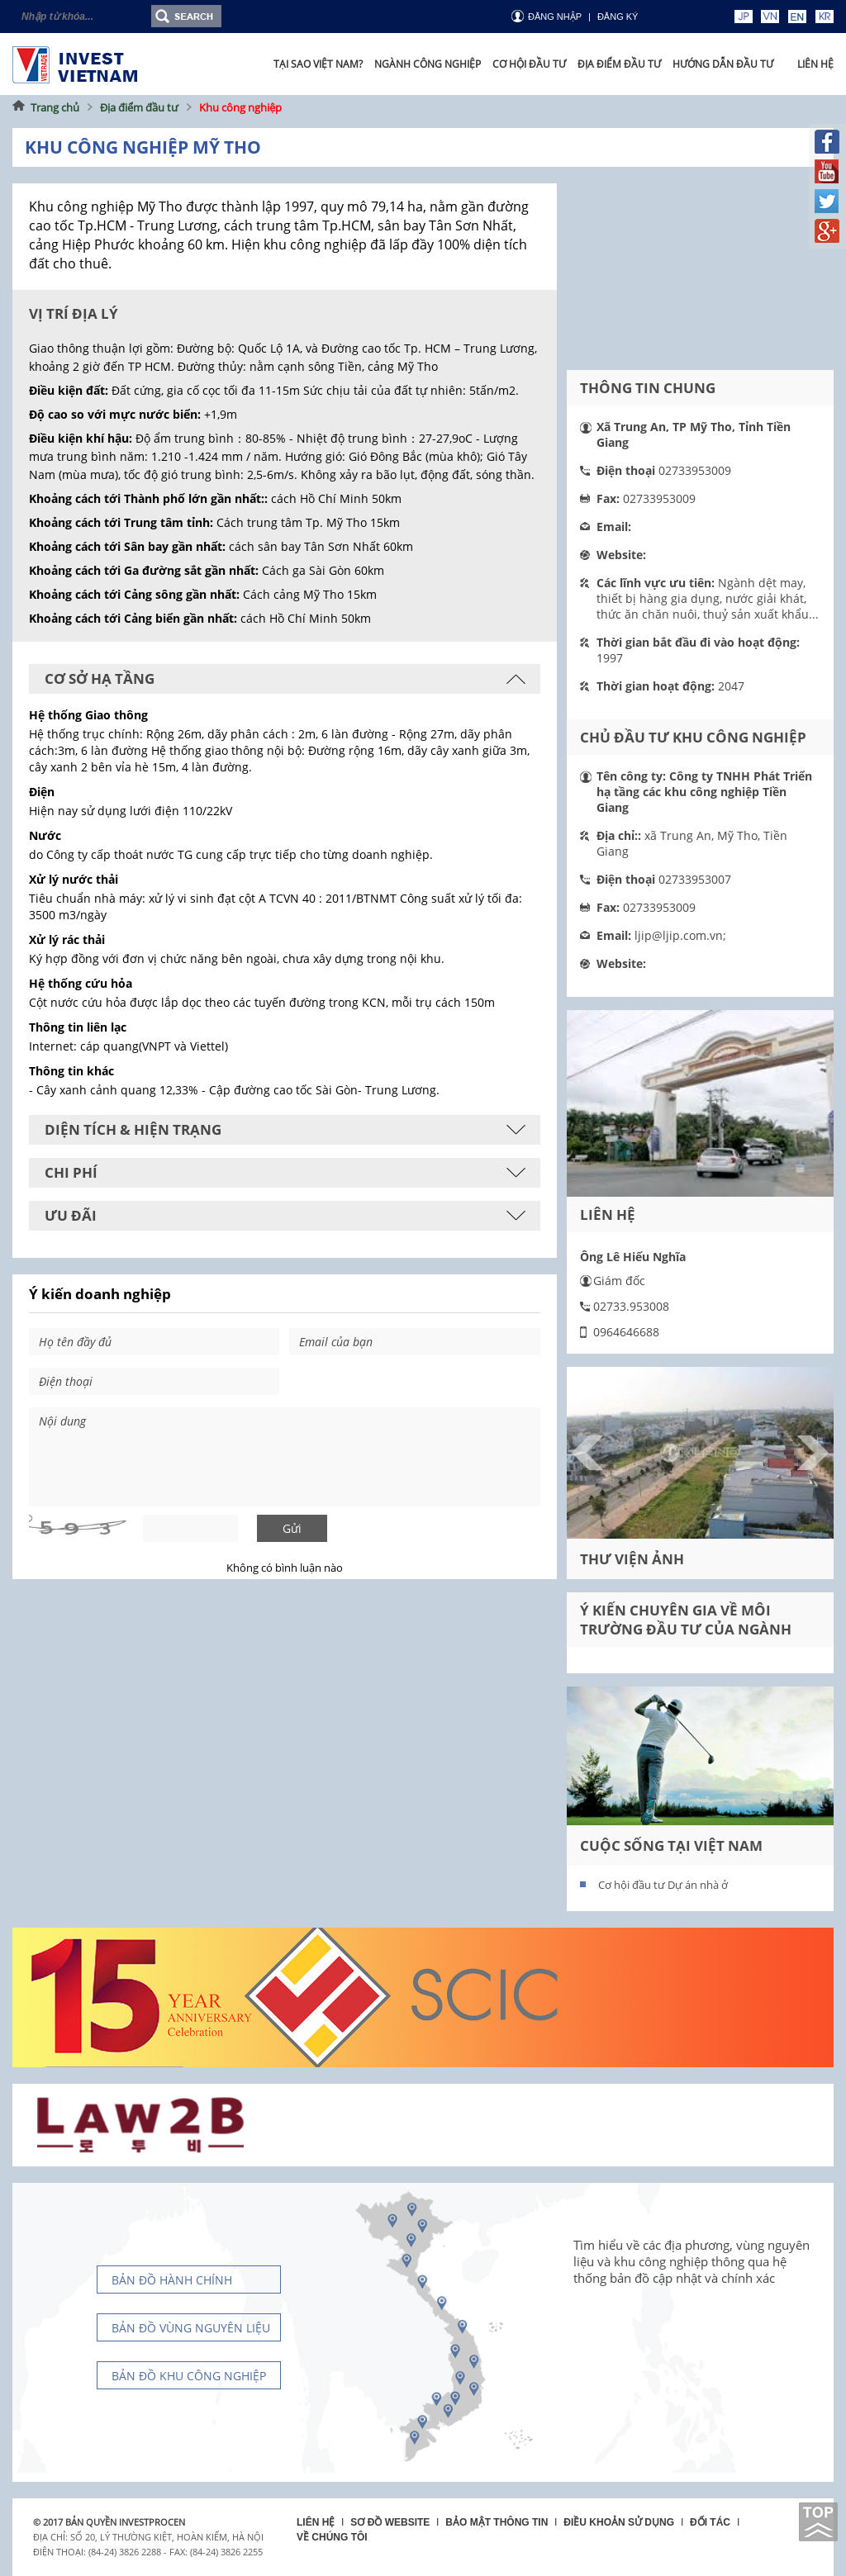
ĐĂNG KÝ (618, 16)
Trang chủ (55, 107)
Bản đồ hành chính (172, 2280)
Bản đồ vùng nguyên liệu (191, 2328)
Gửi (292, 1528)
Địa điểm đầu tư (139, 107)
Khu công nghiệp (240, 107)
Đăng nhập (555, 16)
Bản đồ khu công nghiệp (189, 2376)
